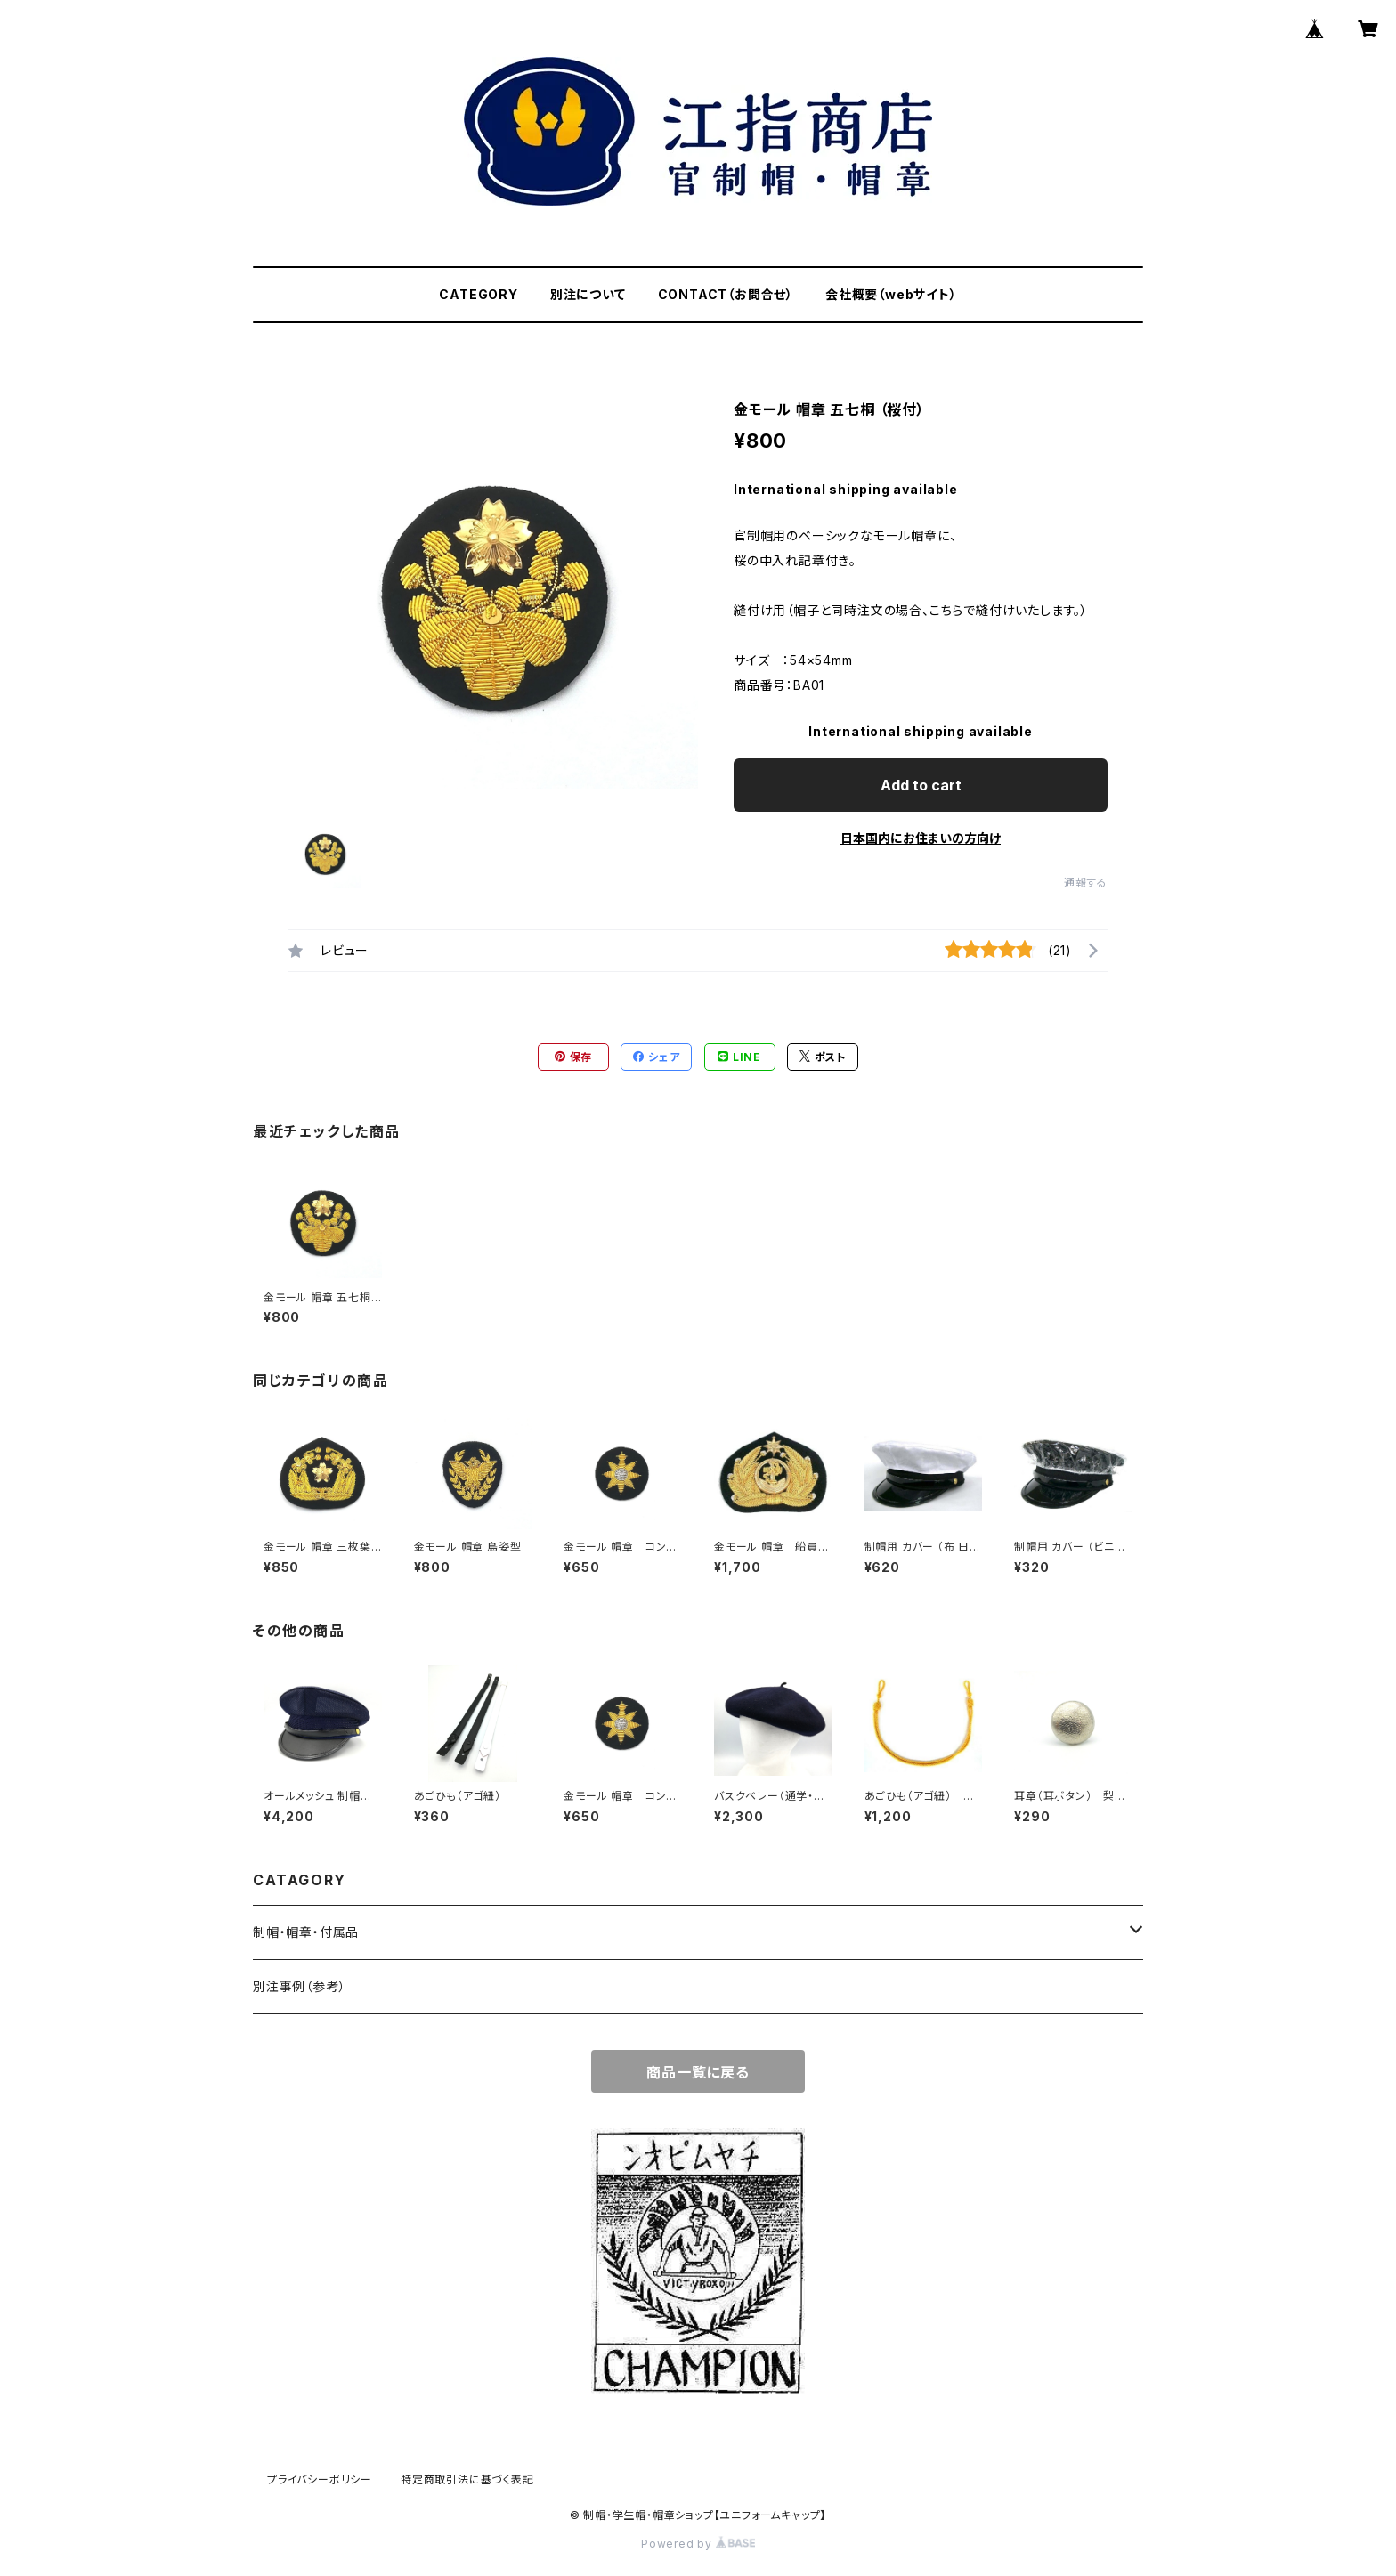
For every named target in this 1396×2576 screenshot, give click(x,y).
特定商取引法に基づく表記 (467, 2479)
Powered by (698, 2543)
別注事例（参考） (299, 1986)
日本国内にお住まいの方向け (920, 838)
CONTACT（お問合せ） (725, 294)
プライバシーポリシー (319, 2479)
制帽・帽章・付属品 (306, 1932)
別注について (588, 294)
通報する (1086, 882)
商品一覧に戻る (698, 2072)
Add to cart (921, 785)
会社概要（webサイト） (891, 294)
